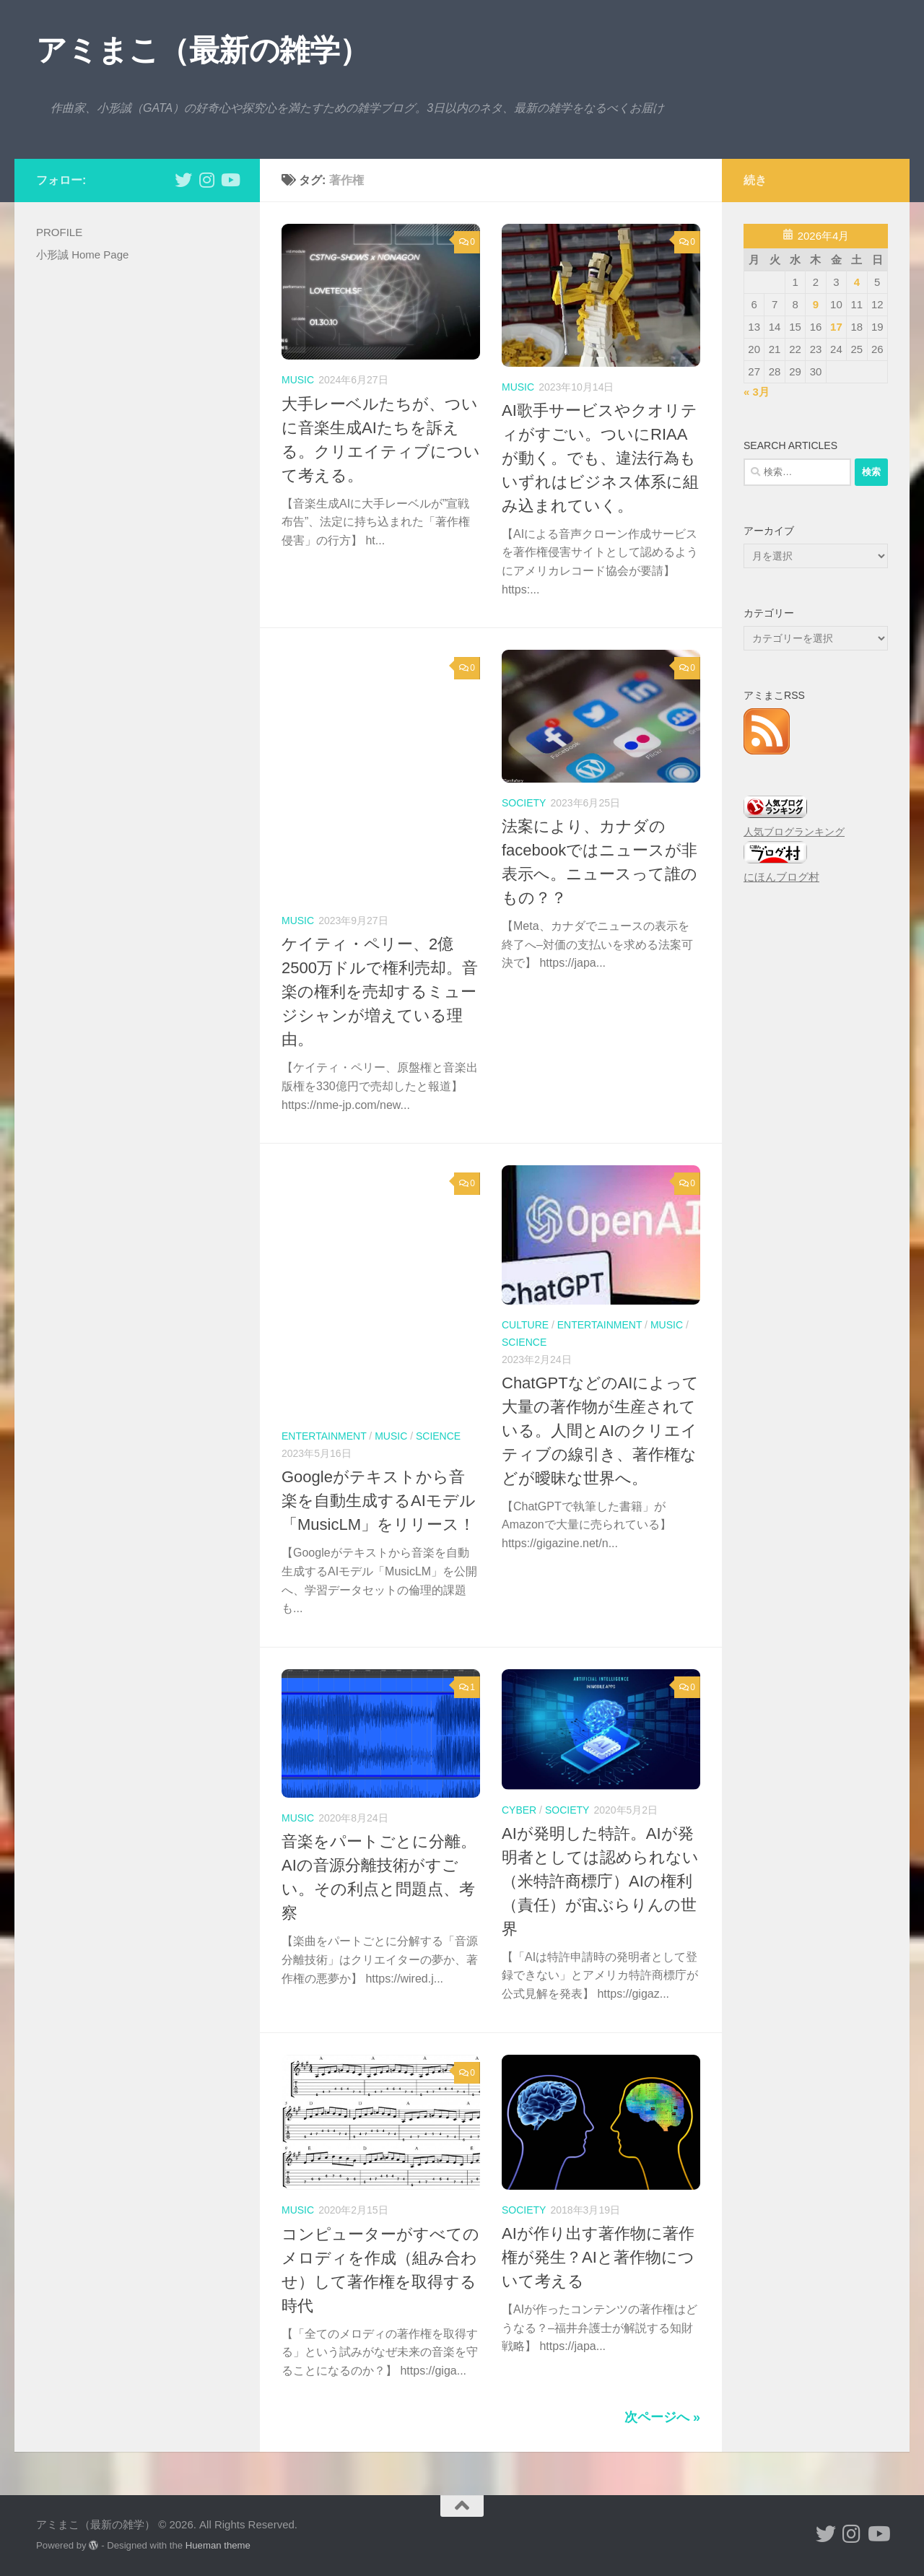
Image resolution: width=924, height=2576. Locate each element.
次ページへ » (662, 2417)
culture (525, 1325)
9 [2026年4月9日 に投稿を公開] (816, 304)
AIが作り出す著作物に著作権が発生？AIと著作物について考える (598, 2257)
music (298, 380)
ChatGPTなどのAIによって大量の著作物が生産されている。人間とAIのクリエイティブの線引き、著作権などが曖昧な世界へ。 (600, 1430)
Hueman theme (218, 2545)
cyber (519, 1810)
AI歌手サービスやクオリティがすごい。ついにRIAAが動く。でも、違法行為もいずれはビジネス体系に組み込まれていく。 (600, 458)
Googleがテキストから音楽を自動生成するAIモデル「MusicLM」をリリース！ (379, 1500)
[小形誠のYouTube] (229, 179)
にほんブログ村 (781, 877)
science (438, 1436)
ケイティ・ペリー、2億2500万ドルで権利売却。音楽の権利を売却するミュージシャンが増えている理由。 (380, 991)
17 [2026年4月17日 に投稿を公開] (836, 327)
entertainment (324, 1436)
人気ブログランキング (794, 832)
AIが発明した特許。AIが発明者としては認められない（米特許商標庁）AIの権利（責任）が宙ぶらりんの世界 (600, 1881)
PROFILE (59, 232)
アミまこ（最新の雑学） (203, 50)
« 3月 (757, 392)
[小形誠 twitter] (183, 179)
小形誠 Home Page (82, 254)
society (524, 803)
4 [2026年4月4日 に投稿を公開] (857, 282)
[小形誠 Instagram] (206, 179)
